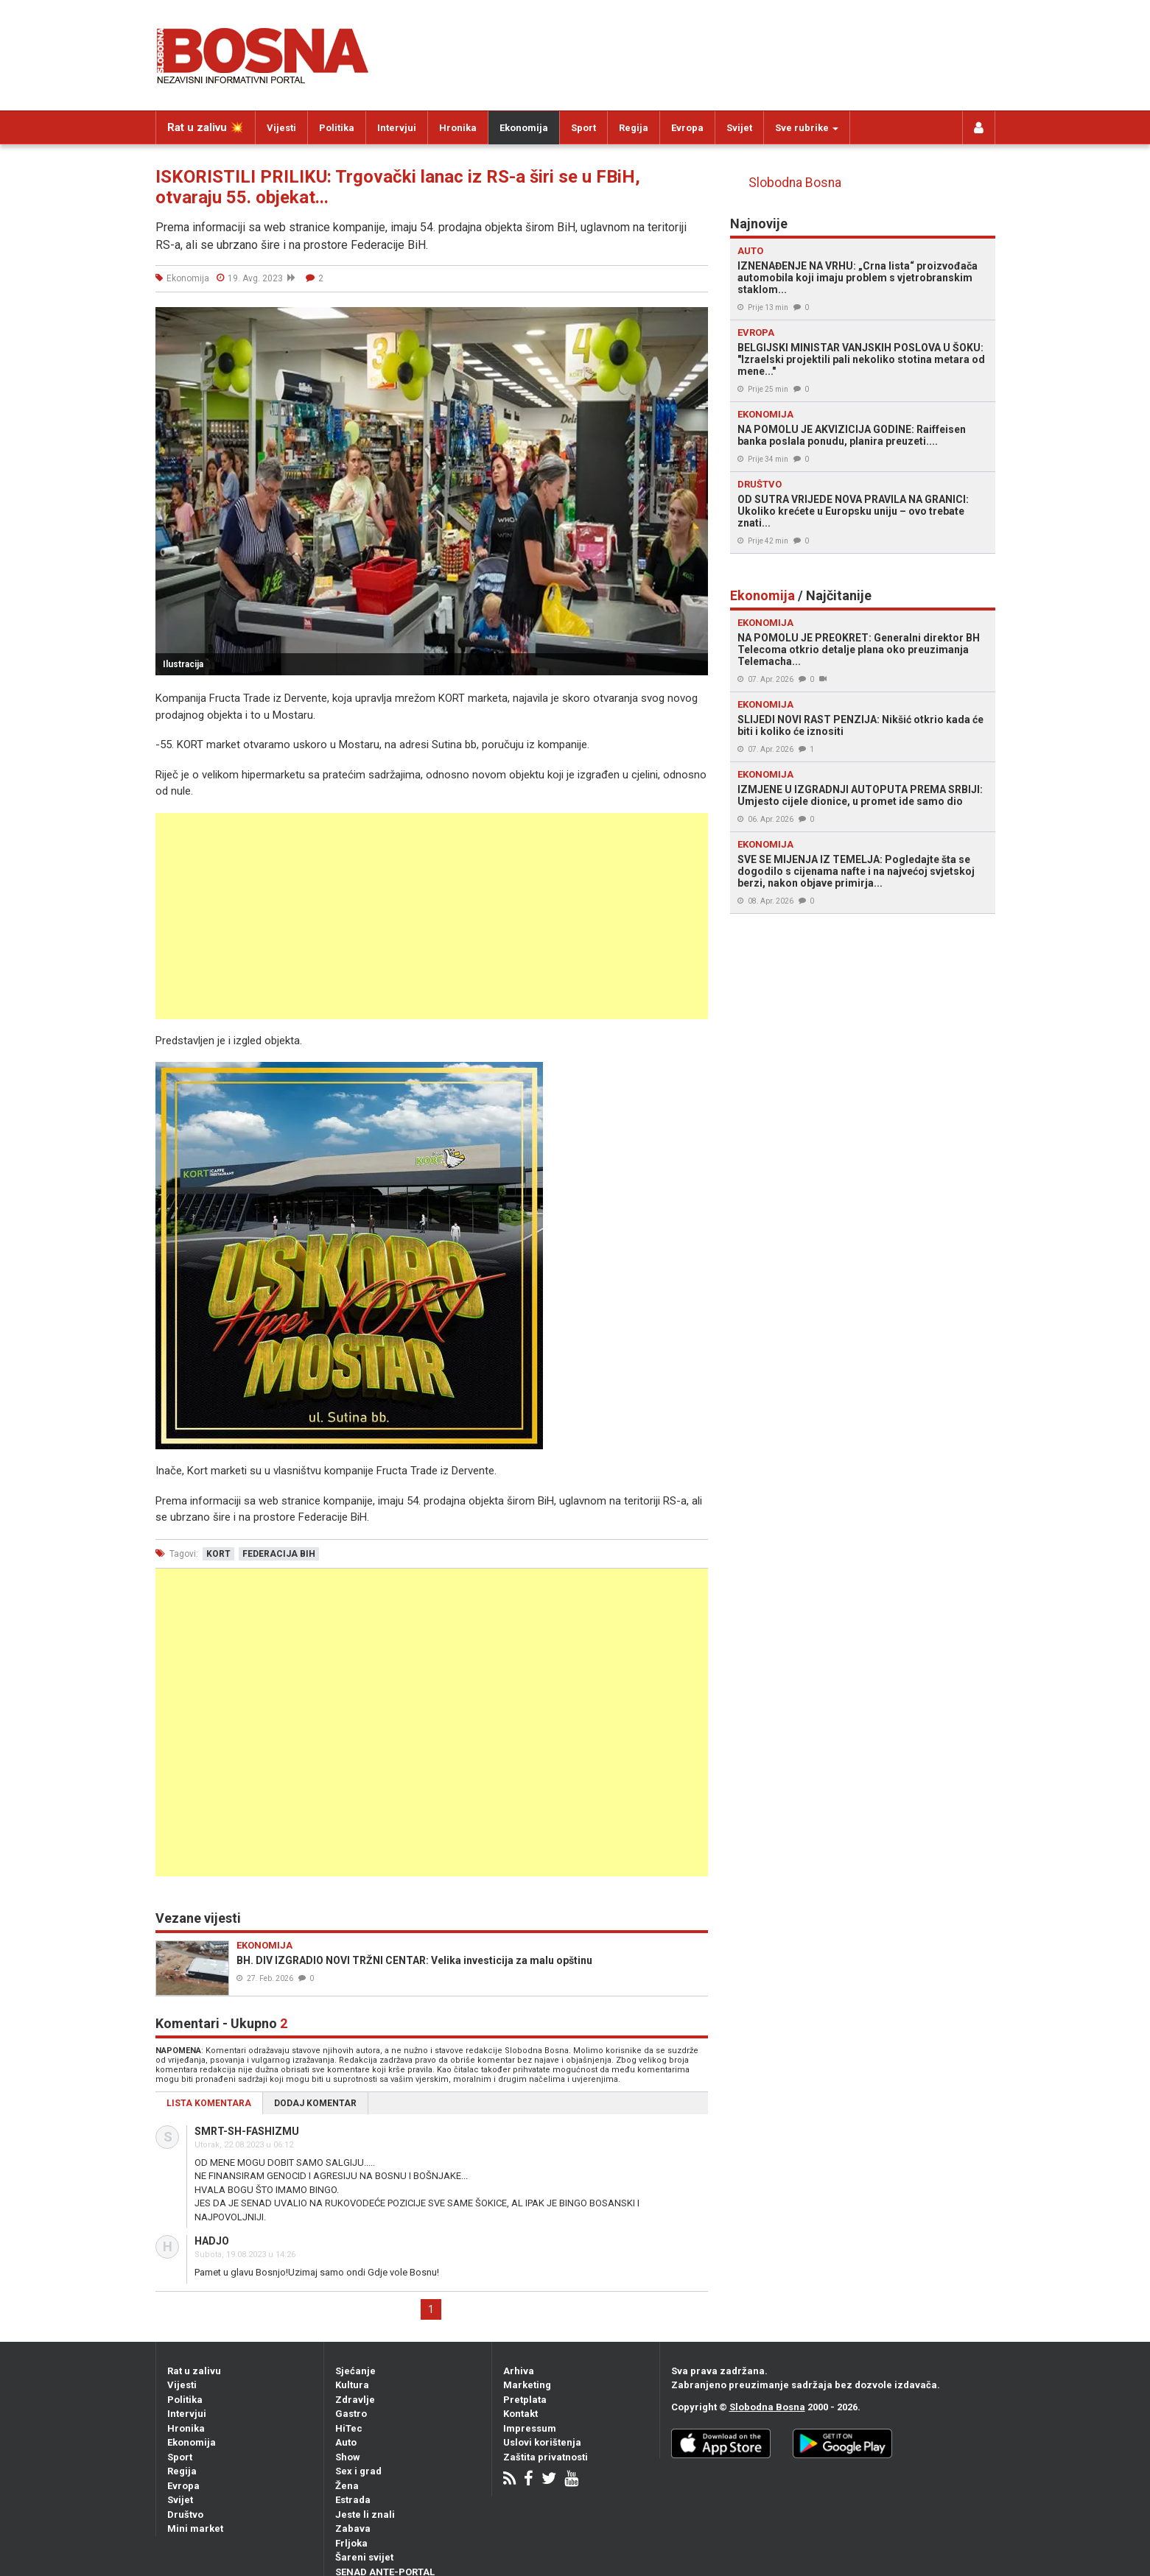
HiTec (348, 2428)
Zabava (353, 2528)
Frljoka (351, 2543)
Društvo (185, 2514)
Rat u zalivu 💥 (205, 127)
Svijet (739, 127)
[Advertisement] (432, 916)
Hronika (458, 127)
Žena (347, 2485)
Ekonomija (523, 127)
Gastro (351, 2413)
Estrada (353, 2499)
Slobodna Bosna (794, 182)
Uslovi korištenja (542, 2442)
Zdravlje (355, 2399)
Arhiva (518, 2370)
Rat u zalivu (194, 2370)
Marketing (527, 2384)
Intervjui (396, 127)
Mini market (195, 2528)
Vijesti (281, 127)
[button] (695, 320)
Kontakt (520, 2413)
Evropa (687, 127)
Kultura (352, 2384)
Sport (583, 127)
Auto (346, 2442)
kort (218, 1554)
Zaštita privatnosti (545, 2457)
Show (347, 2457)
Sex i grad (358, 2471)
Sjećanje (355, 2370)
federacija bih (278, 1554)
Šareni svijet (364, 2557)
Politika (336, 127)
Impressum (529, 2428)
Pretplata (525, 2399)
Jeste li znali (365, 2514)
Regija (633, 127)
